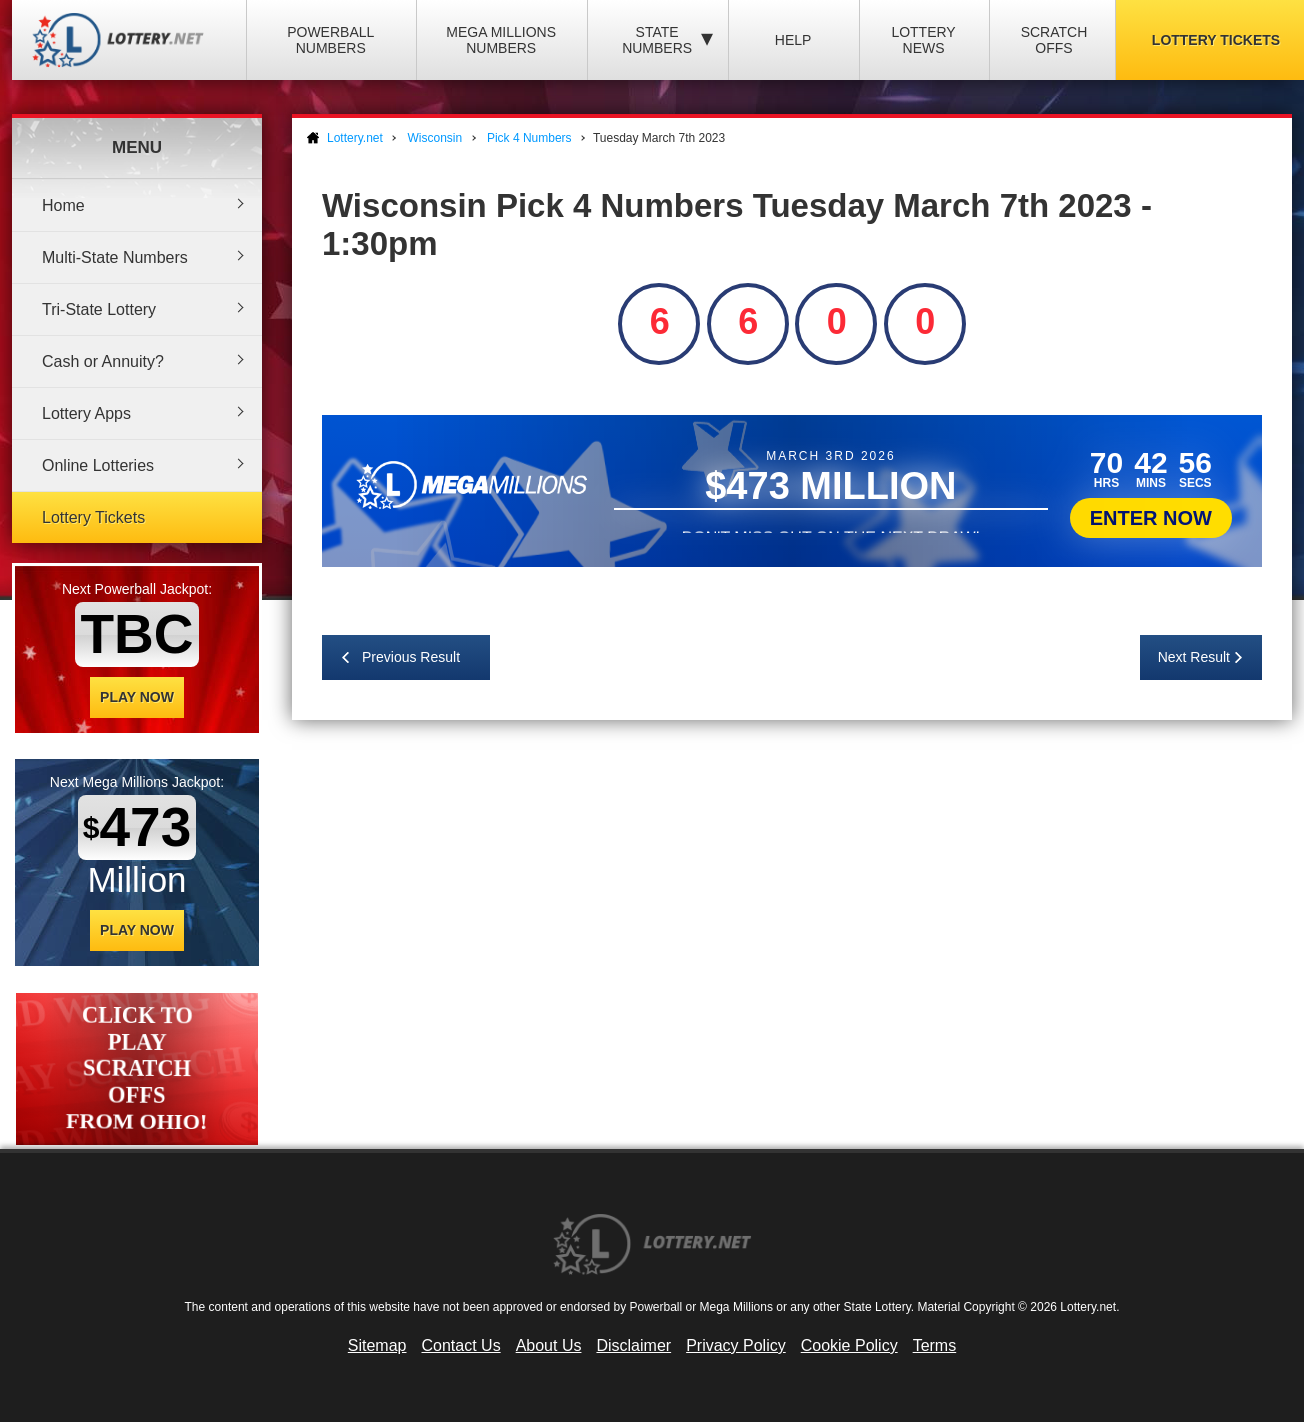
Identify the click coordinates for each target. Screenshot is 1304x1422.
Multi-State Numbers (115, 257)
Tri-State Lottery (99, 309)
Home (63, 205)
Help (793, 40)
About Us (549, 1345)
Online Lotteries (98, 465)
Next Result (1194, 657)
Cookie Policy (849, 1345)
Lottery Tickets (93, 517)
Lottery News (923, 40)
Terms (935, 1345)
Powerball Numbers (330, 40)
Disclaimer (633, 1345)
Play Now (137, 697)
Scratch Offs (1054, 40)
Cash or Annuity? (103, 361)
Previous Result (411, 657)
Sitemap (377, 1345)
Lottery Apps (86, 413)
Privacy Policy (736, 1345)
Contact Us (461, 1345)
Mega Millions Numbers (501, 40)
